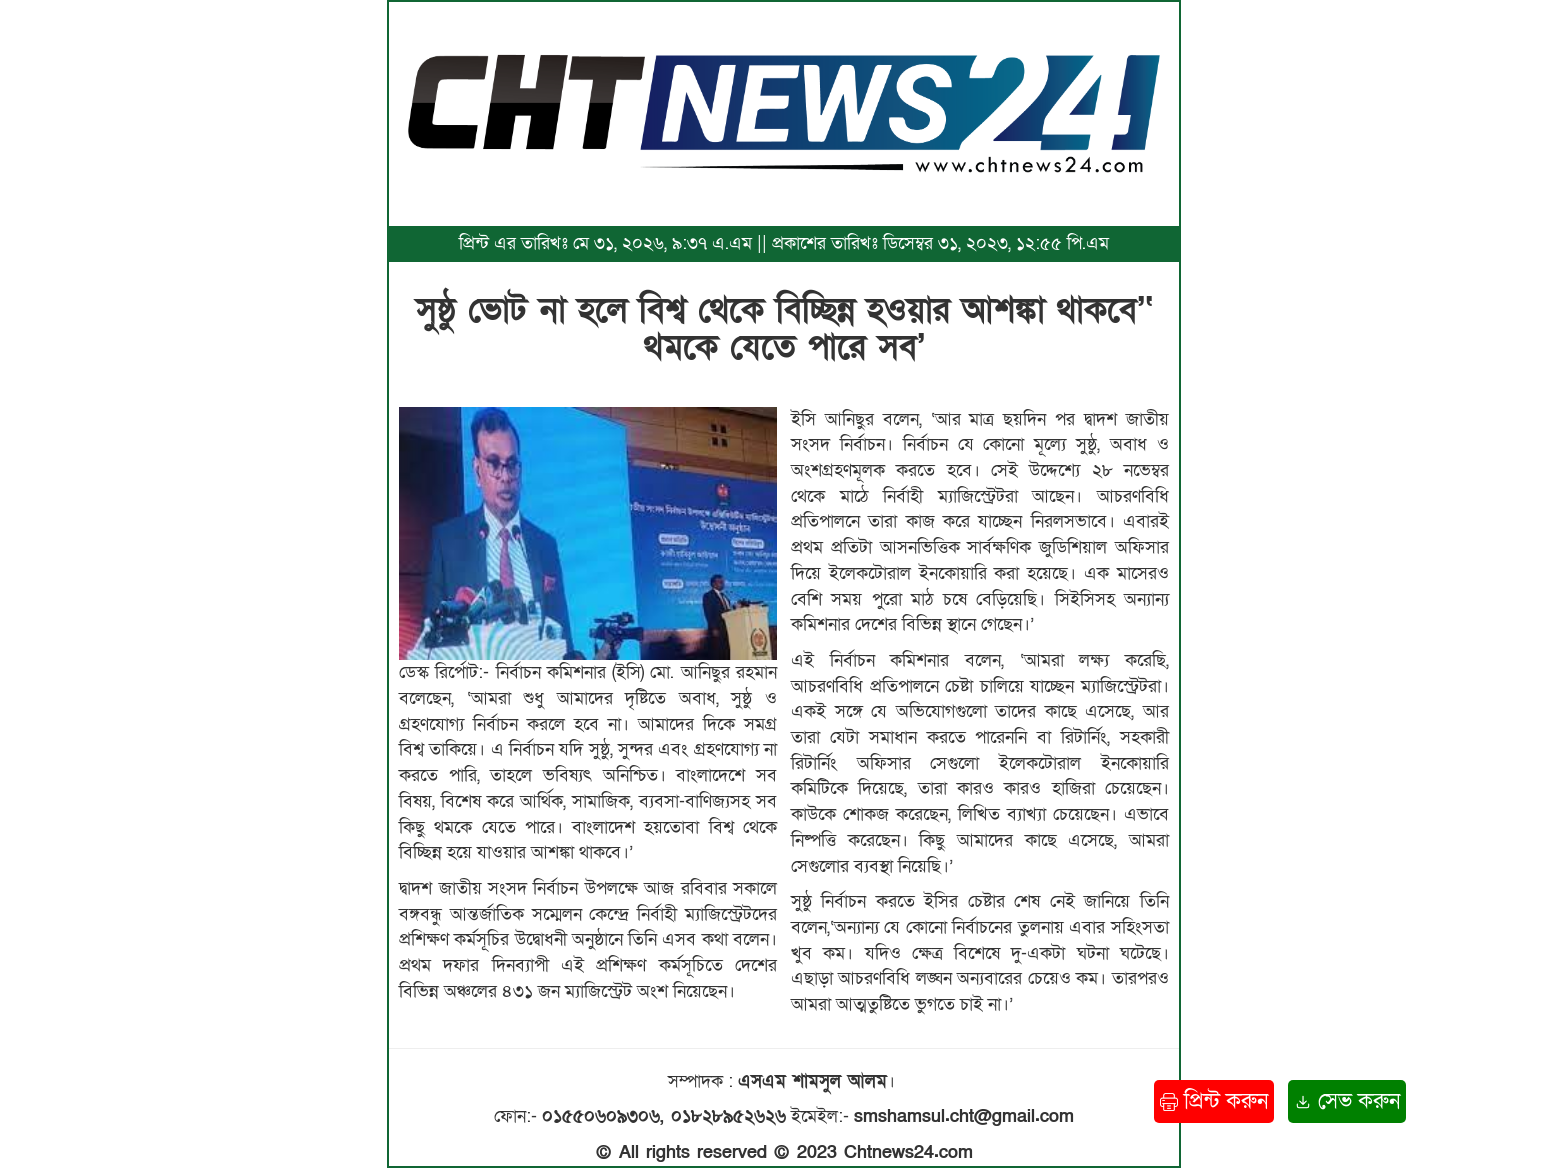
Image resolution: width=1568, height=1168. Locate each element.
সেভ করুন (1347, 1101)
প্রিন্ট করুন (1214, 1101)
